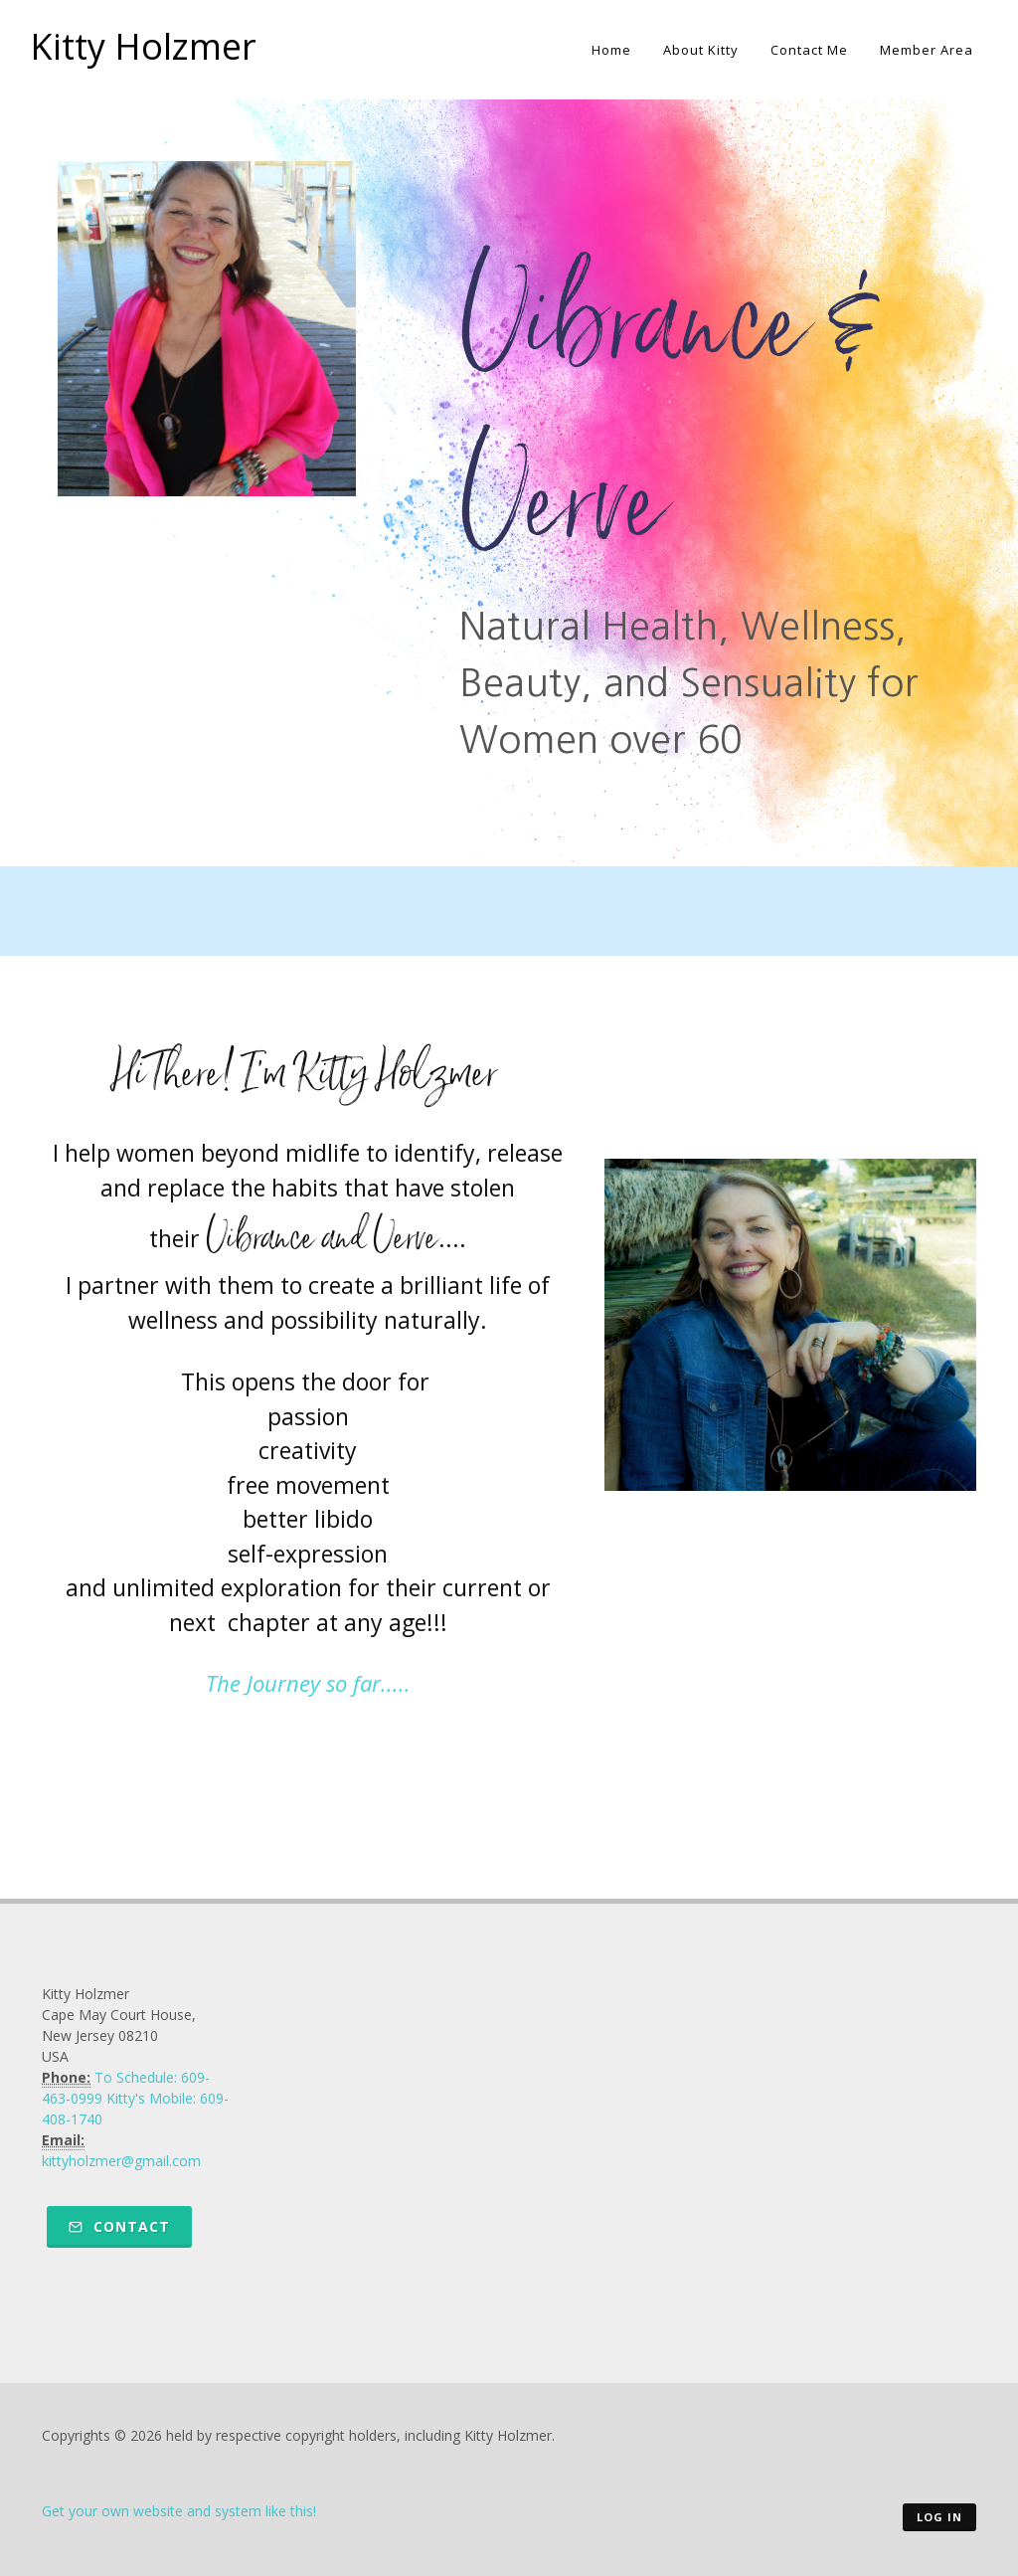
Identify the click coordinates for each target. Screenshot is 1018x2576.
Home (611, 50)
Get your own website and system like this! (179, 2510)
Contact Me (809, 50)
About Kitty (701, 50)
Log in (939, 2516)
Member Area (926, 50)
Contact (119, 2226)
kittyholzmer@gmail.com (121, 2160)
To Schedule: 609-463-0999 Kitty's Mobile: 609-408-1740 (135, 2098)
